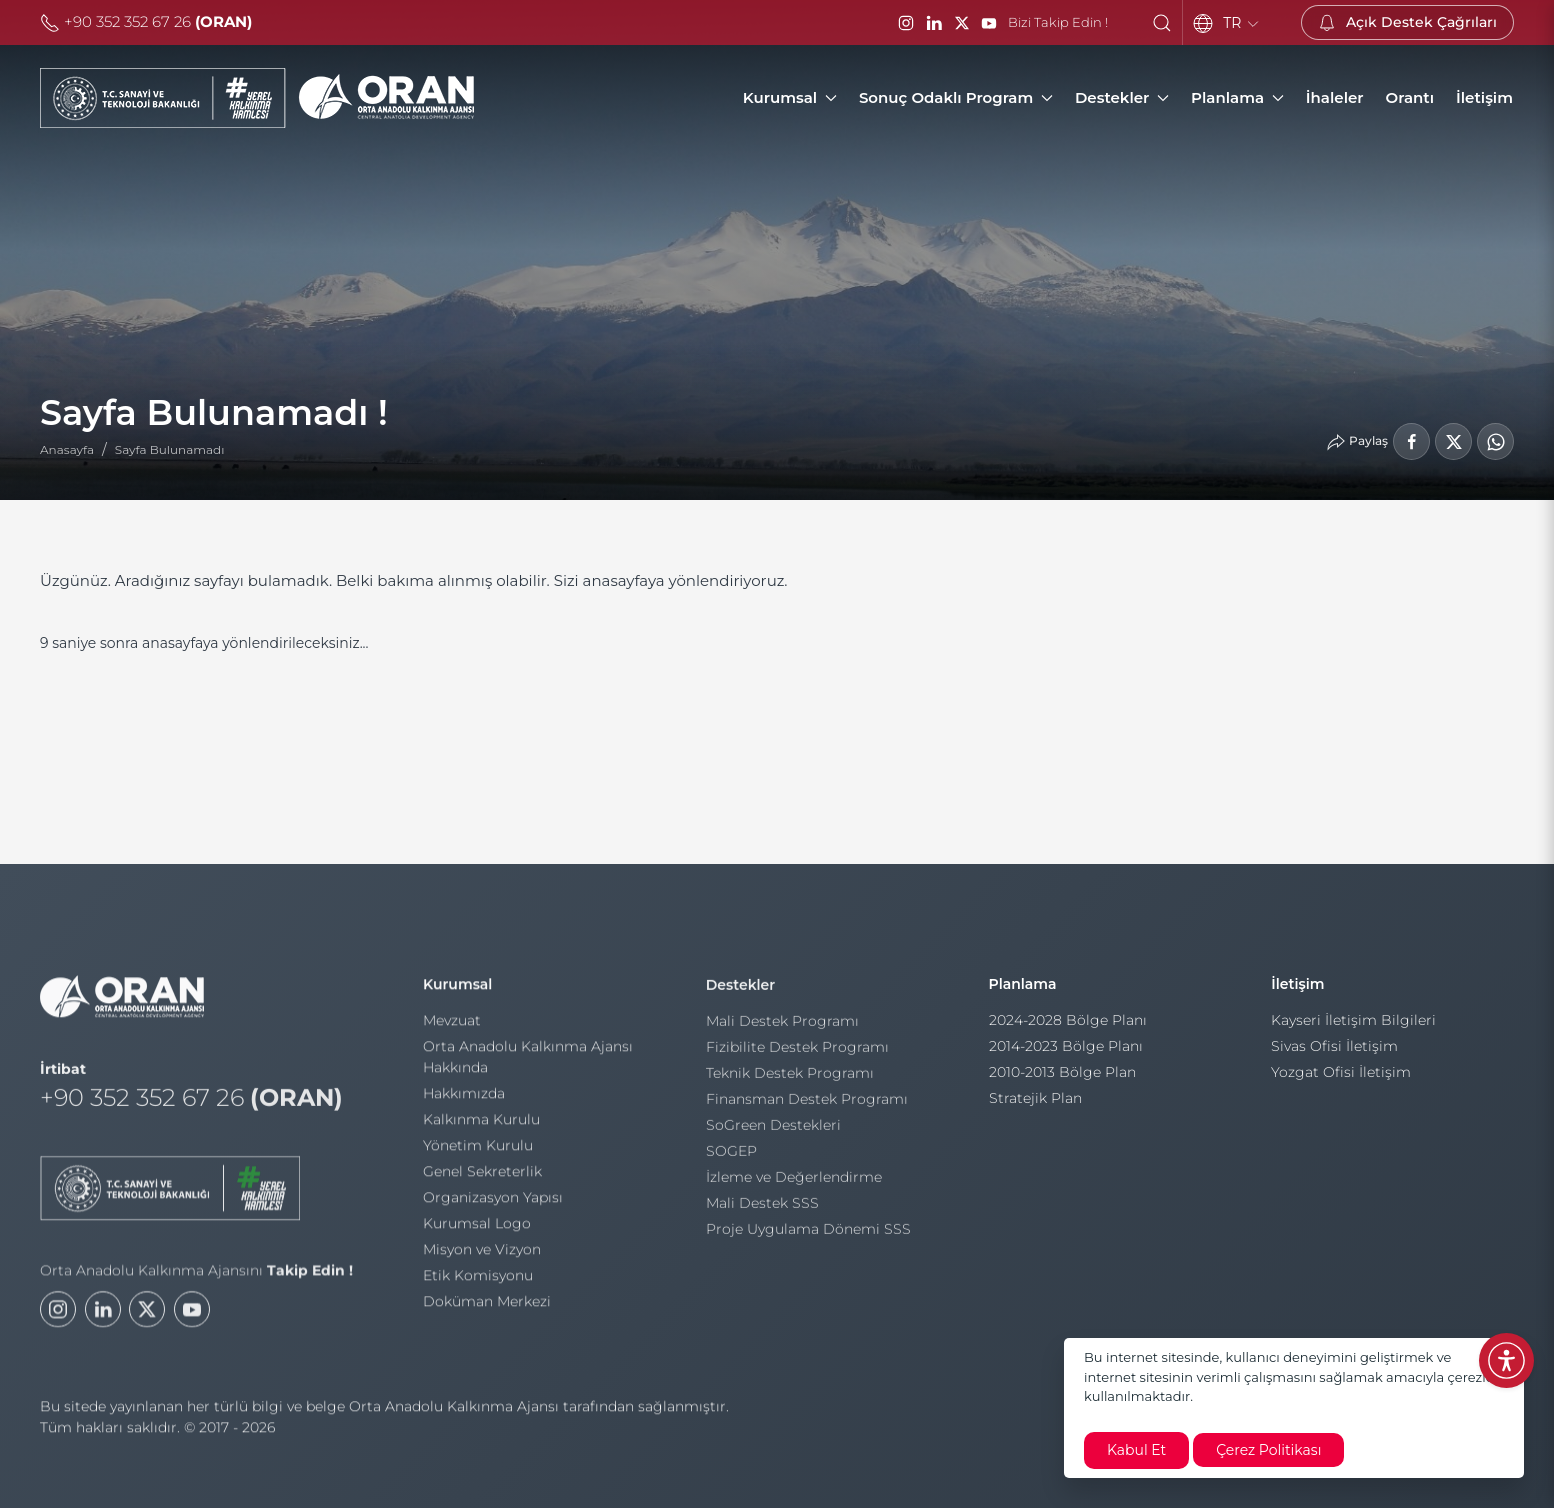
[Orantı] (1410, 98)
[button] (1162, 23)
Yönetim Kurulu (478, 1150)
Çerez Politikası (1268, 1450)
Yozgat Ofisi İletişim (1341, 1079)
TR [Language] (1242, 23)
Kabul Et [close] (1136, 1450)
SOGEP (731, 1156)
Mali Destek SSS (762, 1208)
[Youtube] (192, 1319)
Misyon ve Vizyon (482, 1254)
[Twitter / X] (962, 23)
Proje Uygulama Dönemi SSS (808, 1234)
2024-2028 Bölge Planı (1068, 1027)
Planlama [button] (1237, 97)
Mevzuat (452, 1025)
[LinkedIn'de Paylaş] (1453, 441)
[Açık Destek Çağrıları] (1407, 22)
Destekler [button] (1122, 97)
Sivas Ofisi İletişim (1334, 1053)
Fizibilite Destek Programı (797, 1052)
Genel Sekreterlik (482, 1176)
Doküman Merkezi (487, 1306)
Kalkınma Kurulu (481, 1124)
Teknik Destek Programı (790, 1078)
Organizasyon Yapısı (493, 1202)
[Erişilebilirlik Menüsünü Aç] (1506, 1360)
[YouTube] (989, 23)
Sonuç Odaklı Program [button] (956, 97)
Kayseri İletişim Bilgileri (1353, 1027)
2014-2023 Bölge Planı (1066, 1053)
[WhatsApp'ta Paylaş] (1495, 441)
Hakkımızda (464, 1098)
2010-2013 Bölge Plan (1062, 1079)
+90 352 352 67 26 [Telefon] (146, 21)
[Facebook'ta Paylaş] (1411, 441)
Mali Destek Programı (782, 1026)
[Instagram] (906, 23)
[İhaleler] (1335, 98)
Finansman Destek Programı (807, 1104)
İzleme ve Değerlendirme (794, 1182)
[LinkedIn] (934, 23)
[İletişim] (1484, 98)
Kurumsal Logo (477, 1228)
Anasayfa (67, 449)
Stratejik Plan (1035, 1105)
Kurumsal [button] (790, 97)
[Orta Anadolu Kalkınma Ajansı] (257, 98)
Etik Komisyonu (478, 1280)
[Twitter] (147, 1319)
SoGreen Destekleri (773, 1130)
